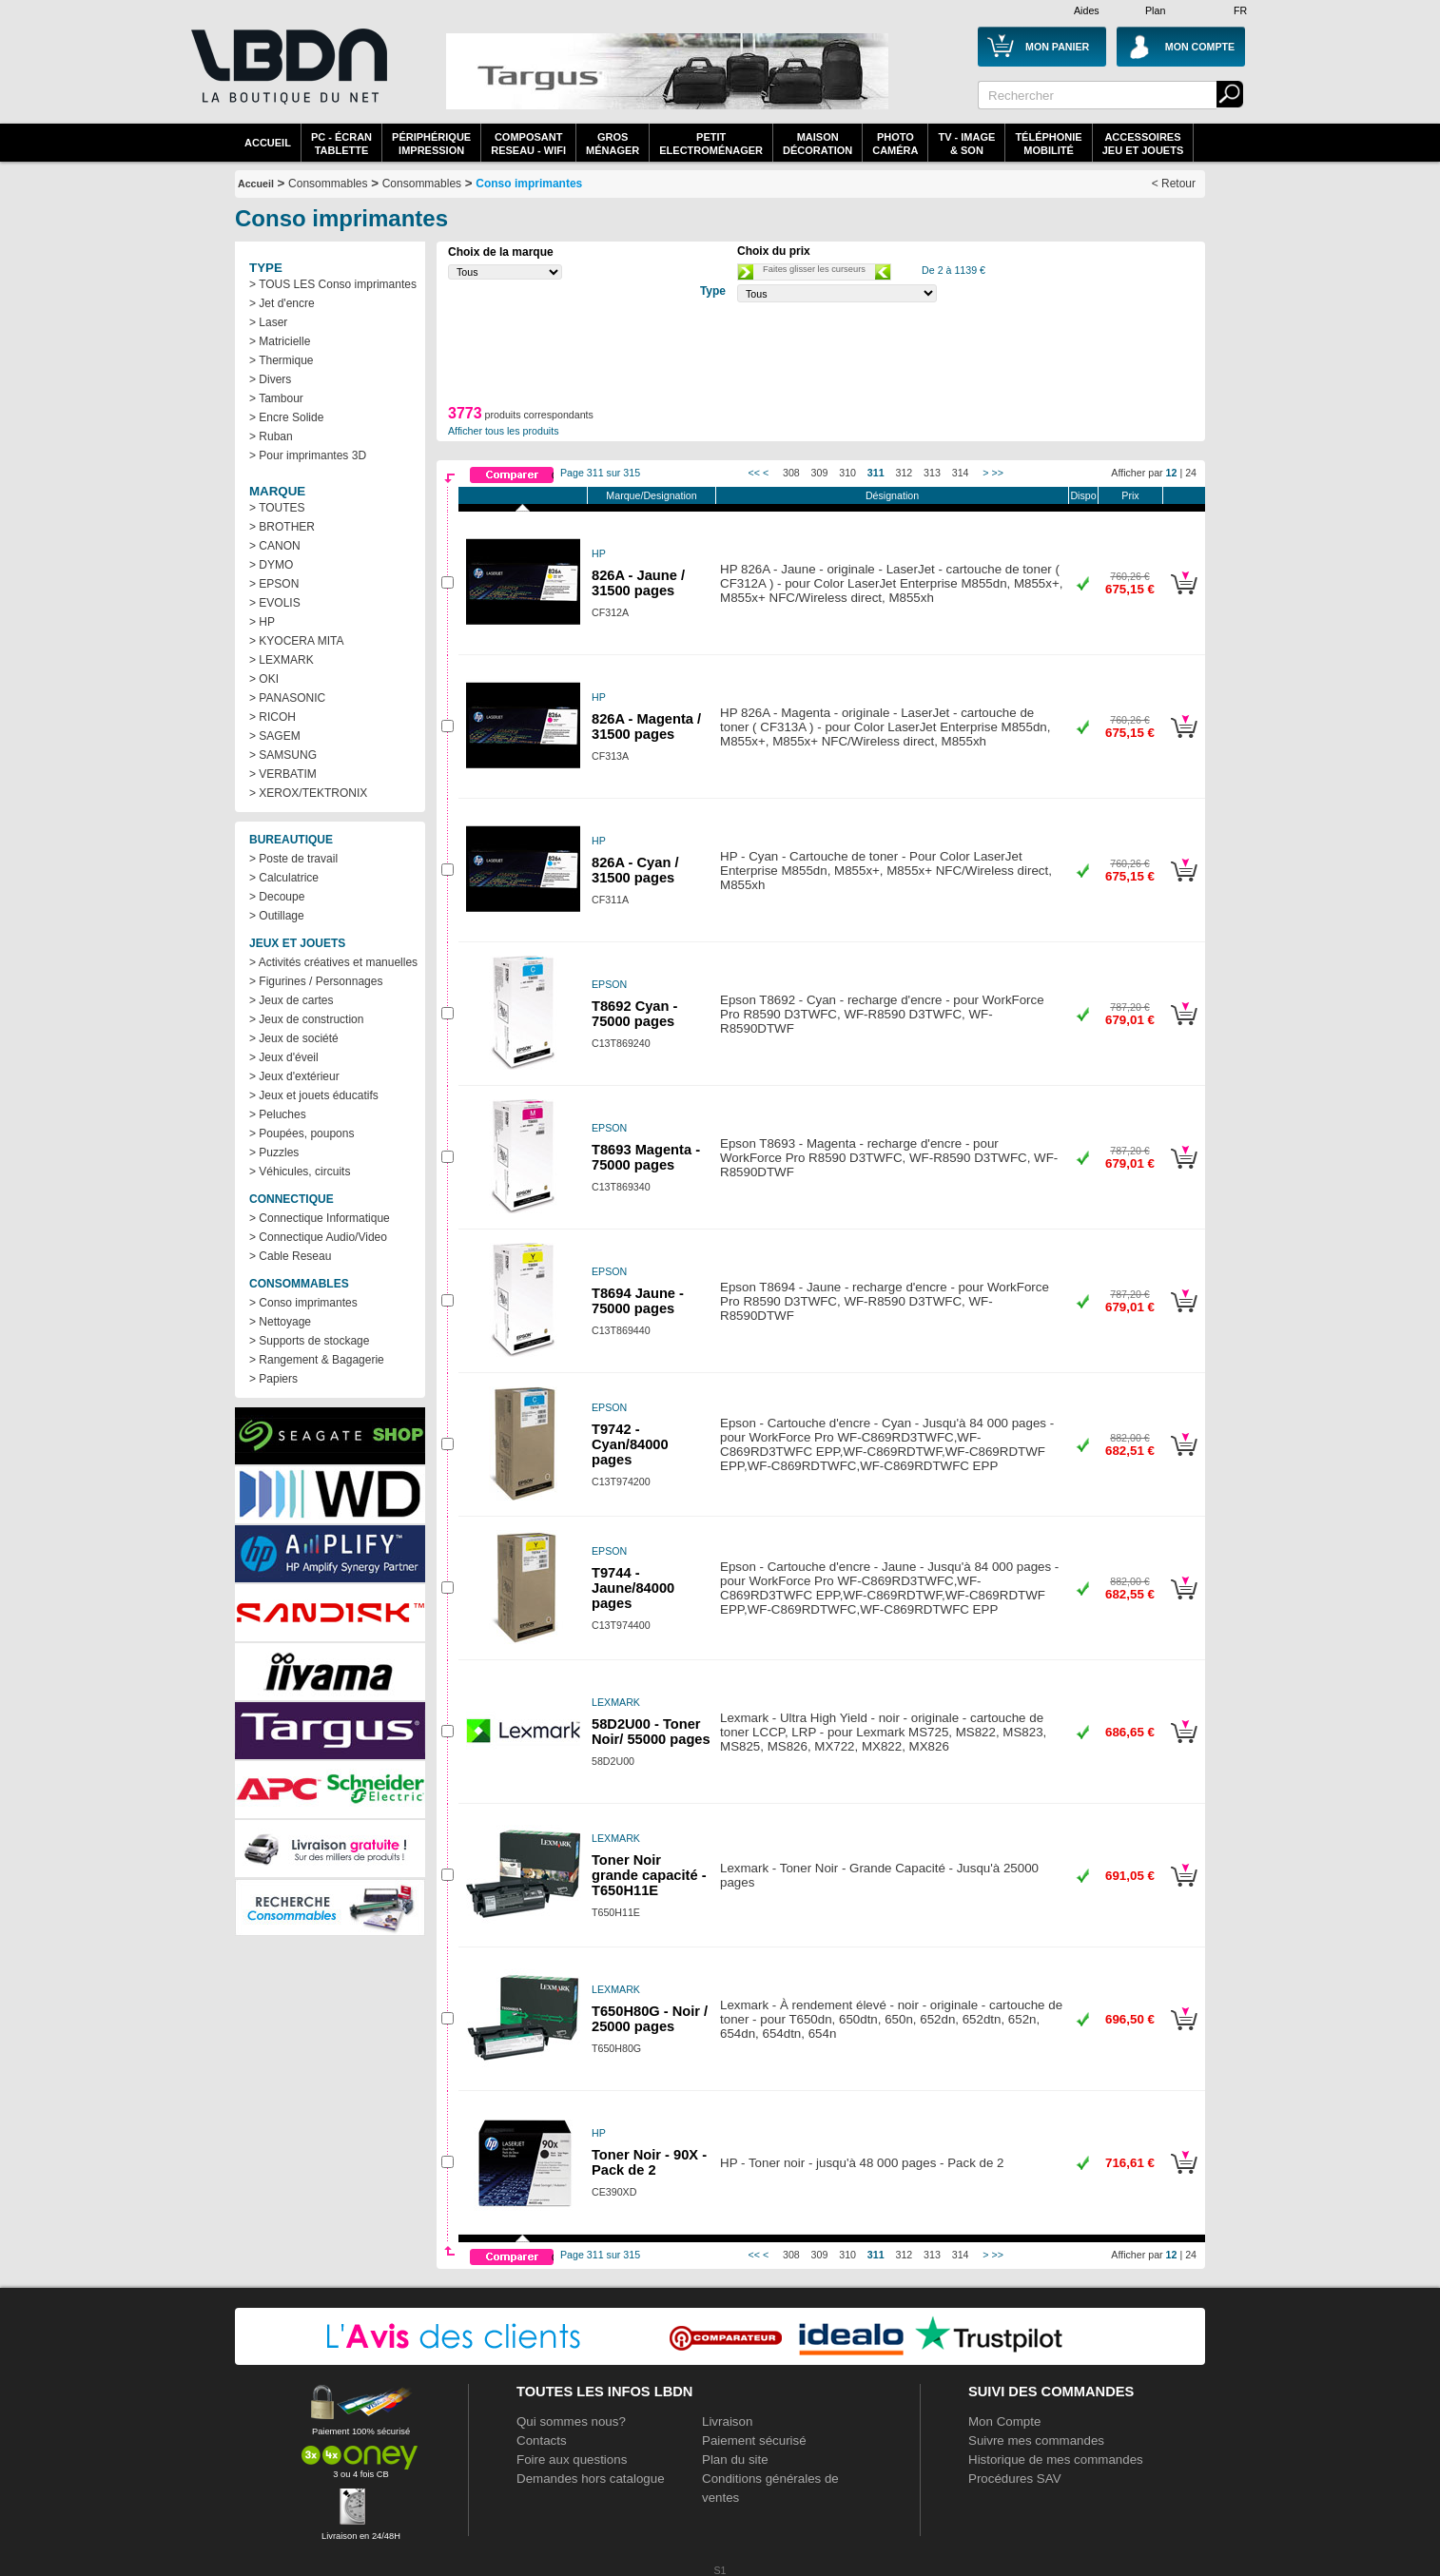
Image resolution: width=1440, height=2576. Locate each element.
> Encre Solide (286, 417)
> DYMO (271, 564)
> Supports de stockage (309, 1340)
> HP (262, 622)
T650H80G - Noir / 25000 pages (650, 2019)
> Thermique (281, 360)
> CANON (275, 545)
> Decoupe (276, 896)
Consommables (421, 183)
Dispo (1083, 495)
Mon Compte (1004, 2421)
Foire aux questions (571, 2459)
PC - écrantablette (341, 143)
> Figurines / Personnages (315, 981)
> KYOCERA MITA (296, 641)
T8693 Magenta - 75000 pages (646, 1157)
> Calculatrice (284, 877)
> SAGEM (275, 736)
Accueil (267, 142)
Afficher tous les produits (503, 430)
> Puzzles (274, 1152)
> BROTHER (282, 526)
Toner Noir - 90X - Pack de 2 (649, 2162)
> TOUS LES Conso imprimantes (333, 284)
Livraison (727, 2421)
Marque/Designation (651, 495)
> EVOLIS (275, 603)
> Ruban (271, 436)
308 (791, 472)
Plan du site (735, 2459)
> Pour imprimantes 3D (307, 455)
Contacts (541, 2440)
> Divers (270, 379)
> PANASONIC (287, 698)
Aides (1086, 10)
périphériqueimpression (431, 143)
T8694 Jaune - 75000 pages (638, 1301)
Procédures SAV (1014, 2478)
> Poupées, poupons (301, 1133)
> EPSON (274, 584)
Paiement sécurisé (754, 2440)
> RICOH (272, 717)
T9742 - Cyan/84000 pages (630, 1444)
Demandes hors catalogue (590, 2478)
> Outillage (276, 915)
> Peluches (277, 1114)
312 (904, 472)
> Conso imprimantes (303, 1302)
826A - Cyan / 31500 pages (635, 870)
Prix (1129, 495)
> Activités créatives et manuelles (333, 962)
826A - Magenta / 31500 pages (646, 726)
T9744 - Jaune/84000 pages (633, 1588)
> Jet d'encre (282, 303)
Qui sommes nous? (571, 2421)
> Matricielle (279, 341)
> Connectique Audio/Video (318, 1237)
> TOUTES (277, 507)
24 (1191, 472)
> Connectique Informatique (319, 1218)
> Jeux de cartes (291, 1000)
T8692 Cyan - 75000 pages (634, 1013)
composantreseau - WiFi (528, 143)
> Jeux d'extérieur (294, 1076)
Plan (1155, 10)
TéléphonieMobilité (1048, 143)
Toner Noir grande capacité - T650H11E (649, 1875)
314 (960, 472)
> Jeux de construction (306, 1019)
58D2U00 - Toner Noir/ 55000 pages (651, 1731)
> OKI (264, 679)
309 (819, 472)
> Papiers (273, 1378)
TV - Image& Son (966, 143)
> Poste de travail (293, 858)
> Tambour (276, 398)
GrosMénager (612, 143)
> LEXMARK (281, 660)
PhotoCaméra (895, 143)
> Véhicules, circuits (299, 1171)
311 (876, 472)
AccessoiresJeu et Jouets (1143, 143)
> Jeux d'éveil (284, 1057)
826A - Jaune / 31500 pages (638, 583)
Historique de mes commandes (1055, 2459)
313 (932, 472)
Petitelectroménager (711, 143)
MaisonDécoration (817, 143)
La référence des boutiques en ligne (287, 78)
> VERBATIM (283, 774)
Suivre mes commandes (1036, 2440)
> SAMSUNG (283, 755)
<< (754, 472)
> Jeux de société (294, 1038)
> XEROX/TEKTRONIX (308, 793)
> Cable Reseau (290, 1256)
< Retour (1174, 183)
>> (997, 472)
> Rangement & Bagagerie (316, 1359)
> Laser (268, 322)
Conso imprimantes (529, 183)
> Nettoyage (280, 1321)
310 (847, 472)
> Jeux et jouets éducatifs (314, 1095)
